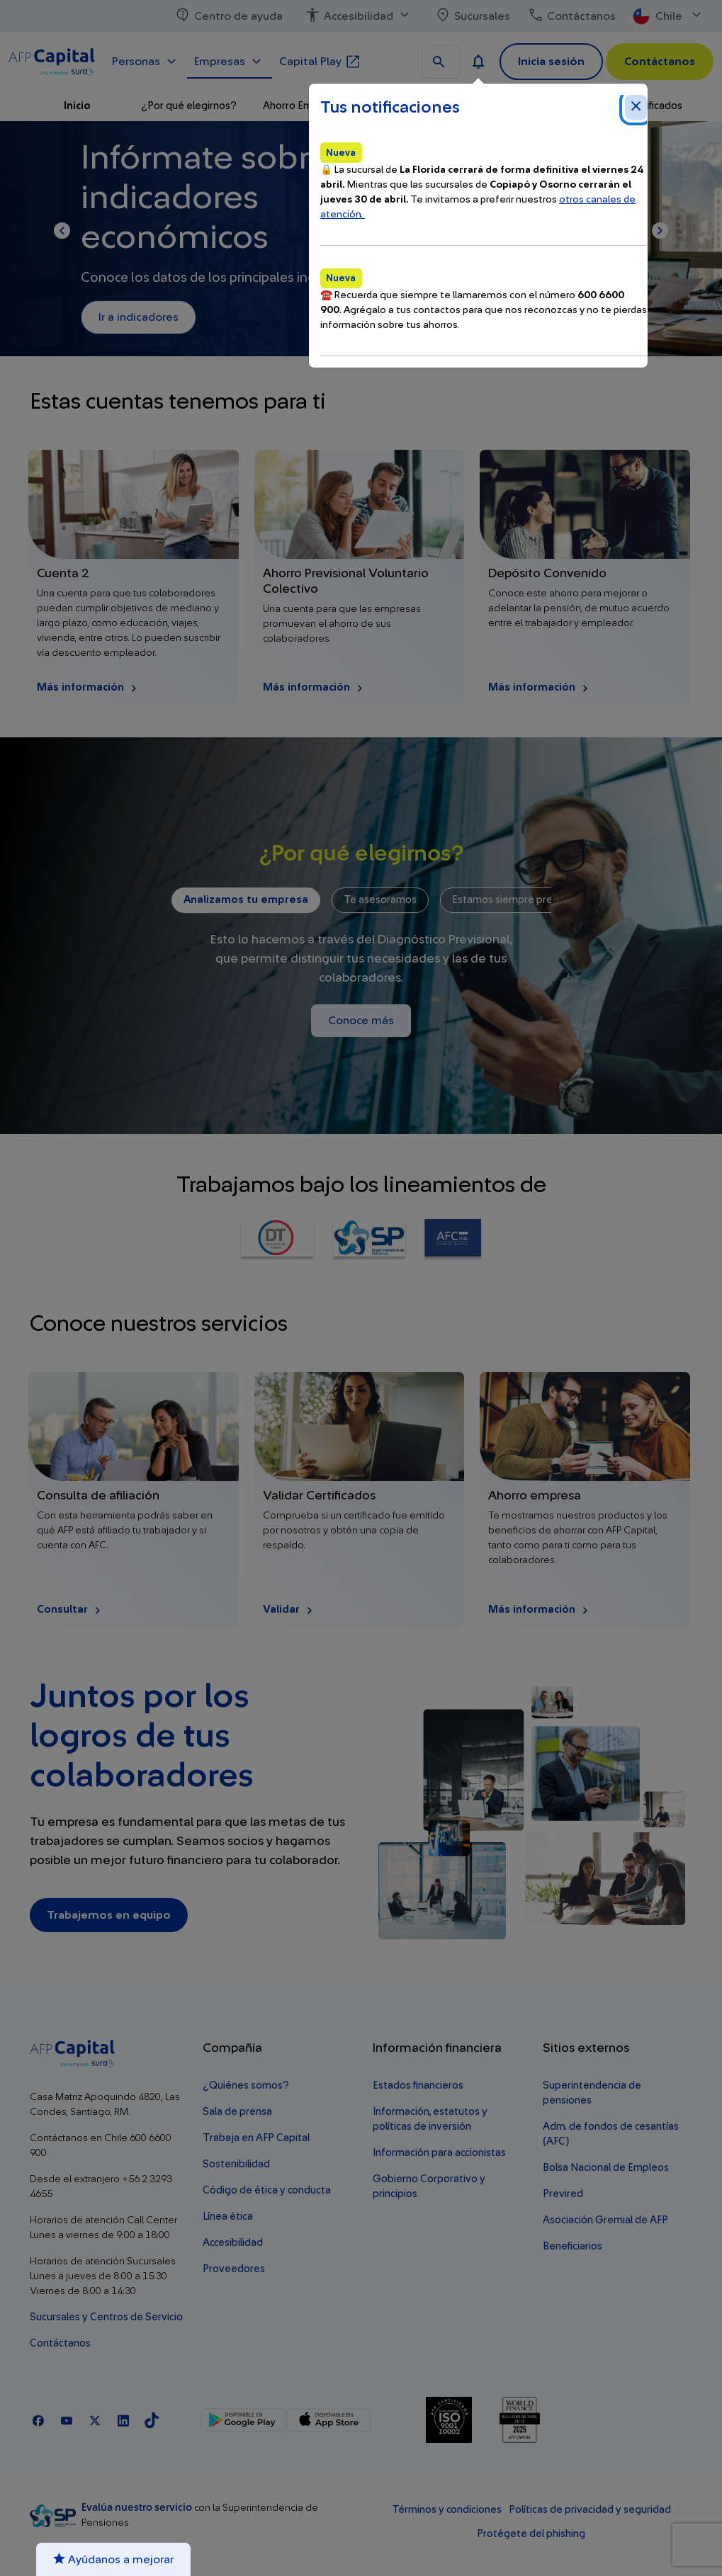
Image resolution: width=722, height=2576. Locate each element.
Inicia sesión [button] (551, 61)
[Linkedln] (123, 2420)
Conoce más (361, 1020)
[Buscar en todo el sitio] (441, 62)
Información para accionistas (439, 2152)
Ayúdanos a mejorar (113, 2559)
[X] (94, 2420)
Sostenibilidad (236, 2164)
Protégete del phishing (531, 2534)
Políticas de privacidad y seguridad (590, 2509)
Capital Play (320, 60)
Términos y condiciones (447, 2509)
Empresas (229, 60)
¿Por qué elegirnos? (189, 106)
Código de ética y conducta (267, 2190)
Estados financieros (418, 2085)
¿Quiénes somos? (246, 2085)
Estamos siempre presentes (518, 900)
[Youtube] (66, 2420)
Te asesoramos (380, 900)
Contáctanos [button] (659, 61)
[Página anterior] (62, 230)
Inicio (77, 106)
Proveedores (234, 2269)
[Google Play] (243, 2420)
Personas (146, 60)
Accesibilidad (358, 15)
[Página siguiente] (660, 230)
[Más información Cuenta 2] (133, 578)
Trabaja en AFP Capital (256, 2138)
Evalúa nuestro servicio (137, 2507)
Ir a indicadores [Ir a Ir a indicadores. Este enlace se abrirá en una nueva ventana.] (138, 317)
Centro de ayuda (228, 15)
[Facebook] (38, 2420)
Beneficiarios (572, 2246)
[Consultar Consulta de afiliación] (133, 1500)
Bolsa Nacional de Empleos (606, 2167)
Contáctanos (571, 15)
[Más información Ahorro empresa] (585, 1500)
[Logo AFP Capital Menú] (52, 59)
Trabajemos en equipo (109, 1915)
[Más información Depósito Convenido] (585, 578)
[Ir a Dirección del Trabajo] (277, 1240)
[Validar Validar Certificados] (359, 1500)
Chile (669, 15)
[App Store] (328, 2420)
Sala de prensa (237, 2111)
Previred (563, 2194)
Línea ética (228, 2216)
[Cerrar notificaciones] (636, 107)
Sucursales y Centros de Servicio (106, 2317)
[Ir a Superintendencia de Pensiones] (369, 1240)
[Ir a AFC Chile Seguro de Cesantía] (452, 1240)
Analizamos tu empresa (246, 900)
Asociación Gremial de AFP (605, 2220)
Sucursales (472, 15)
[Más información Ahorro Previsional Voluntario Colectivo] (359, 578)
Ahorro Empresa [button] (301, 106)
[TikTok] (151, 2420)
